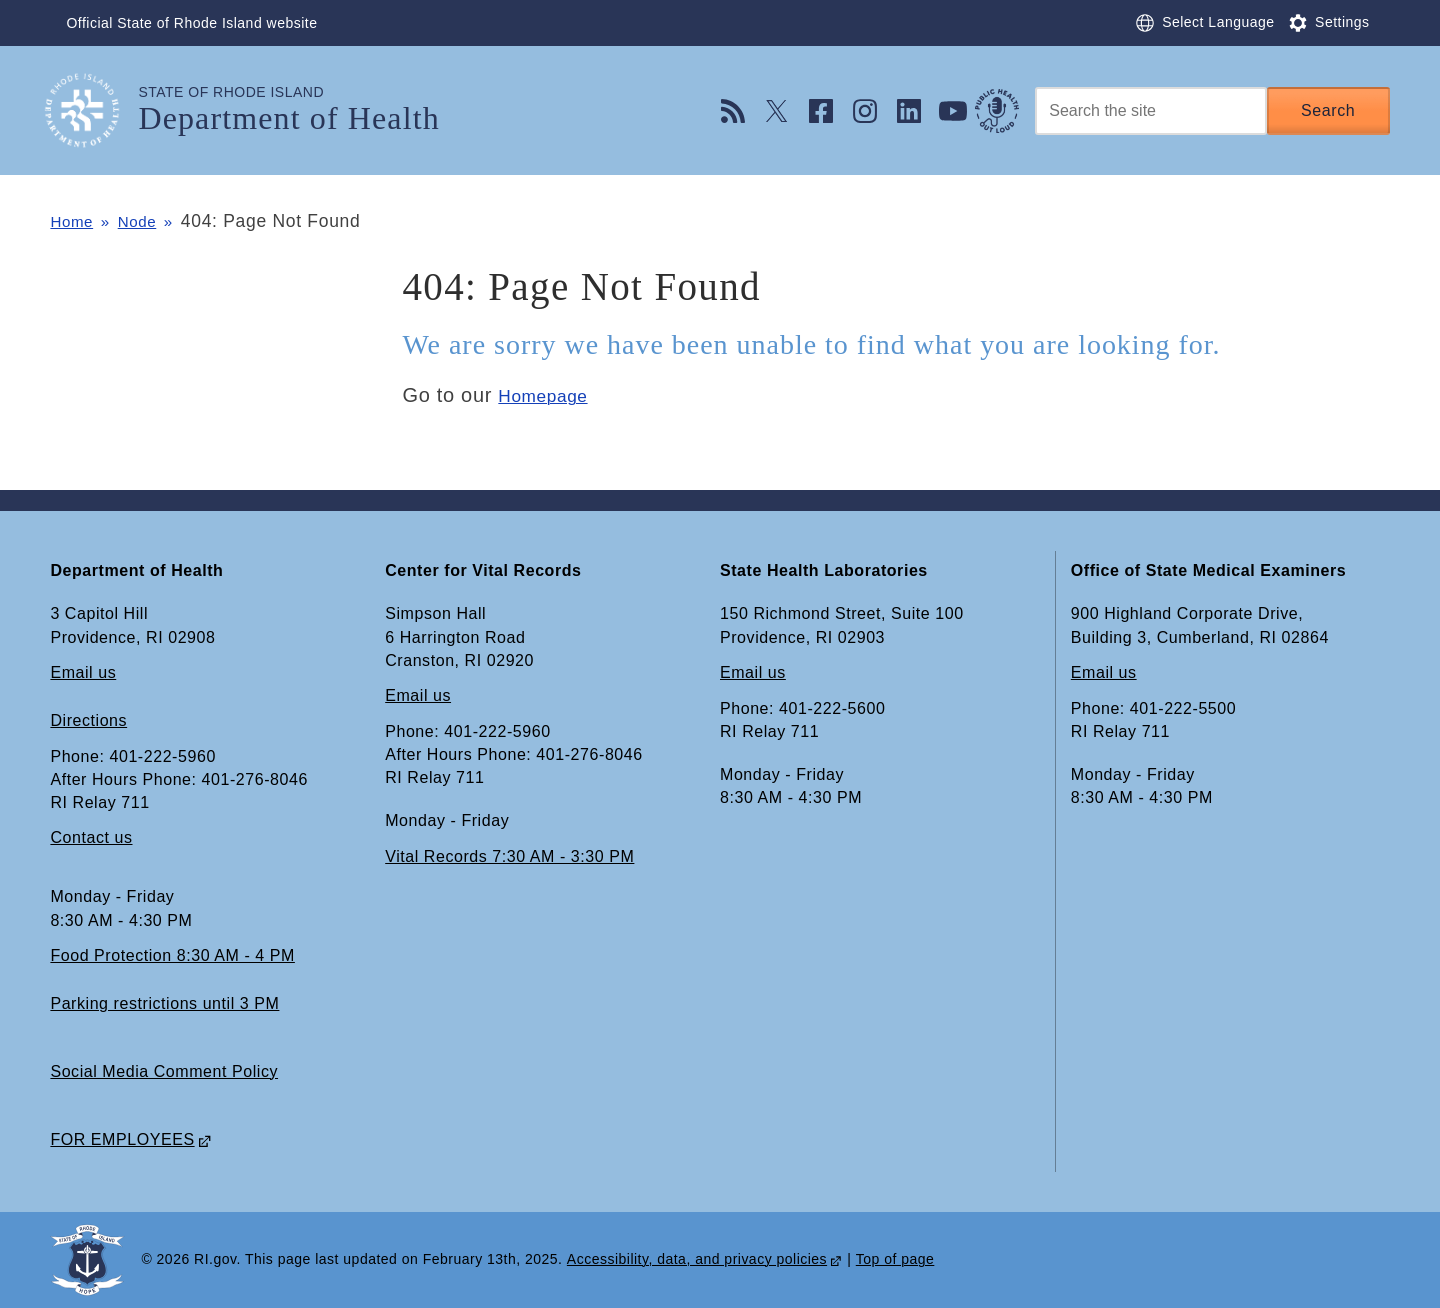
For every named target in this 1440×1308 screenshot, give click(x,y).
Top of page (895, 1260)
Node (150, 221)
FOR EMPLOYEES (122, 1139)
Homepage (549, 395)
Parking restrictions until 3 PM (164, 1003)
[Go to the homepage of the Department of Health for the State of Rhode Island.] (94, 110)
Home (74, 221)
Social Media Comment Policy (164, 1071)
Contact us (91, 838)
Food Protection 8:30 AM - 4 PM (172, 955)
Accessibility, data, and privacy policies (697, 1260)
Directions (88, 720)
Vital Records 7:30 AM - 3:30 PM (509, 856)
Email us (83, 672)
